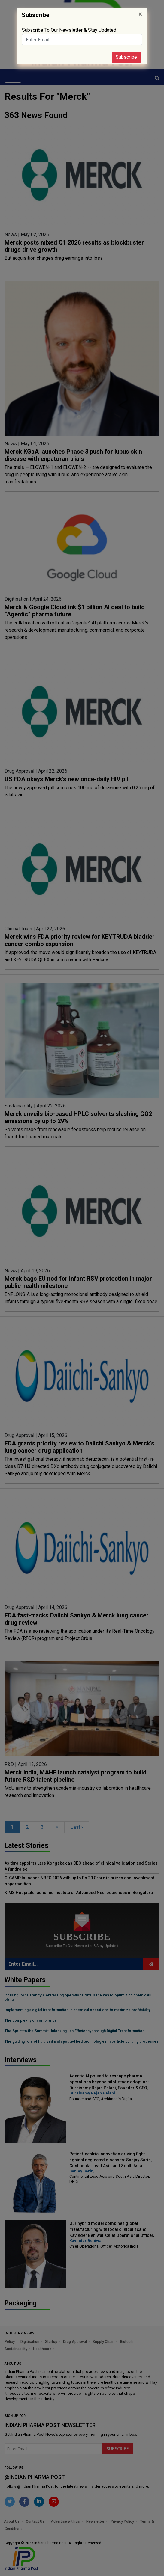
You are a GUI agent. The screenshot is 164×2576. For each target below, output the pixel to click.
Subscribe (126, 57)
